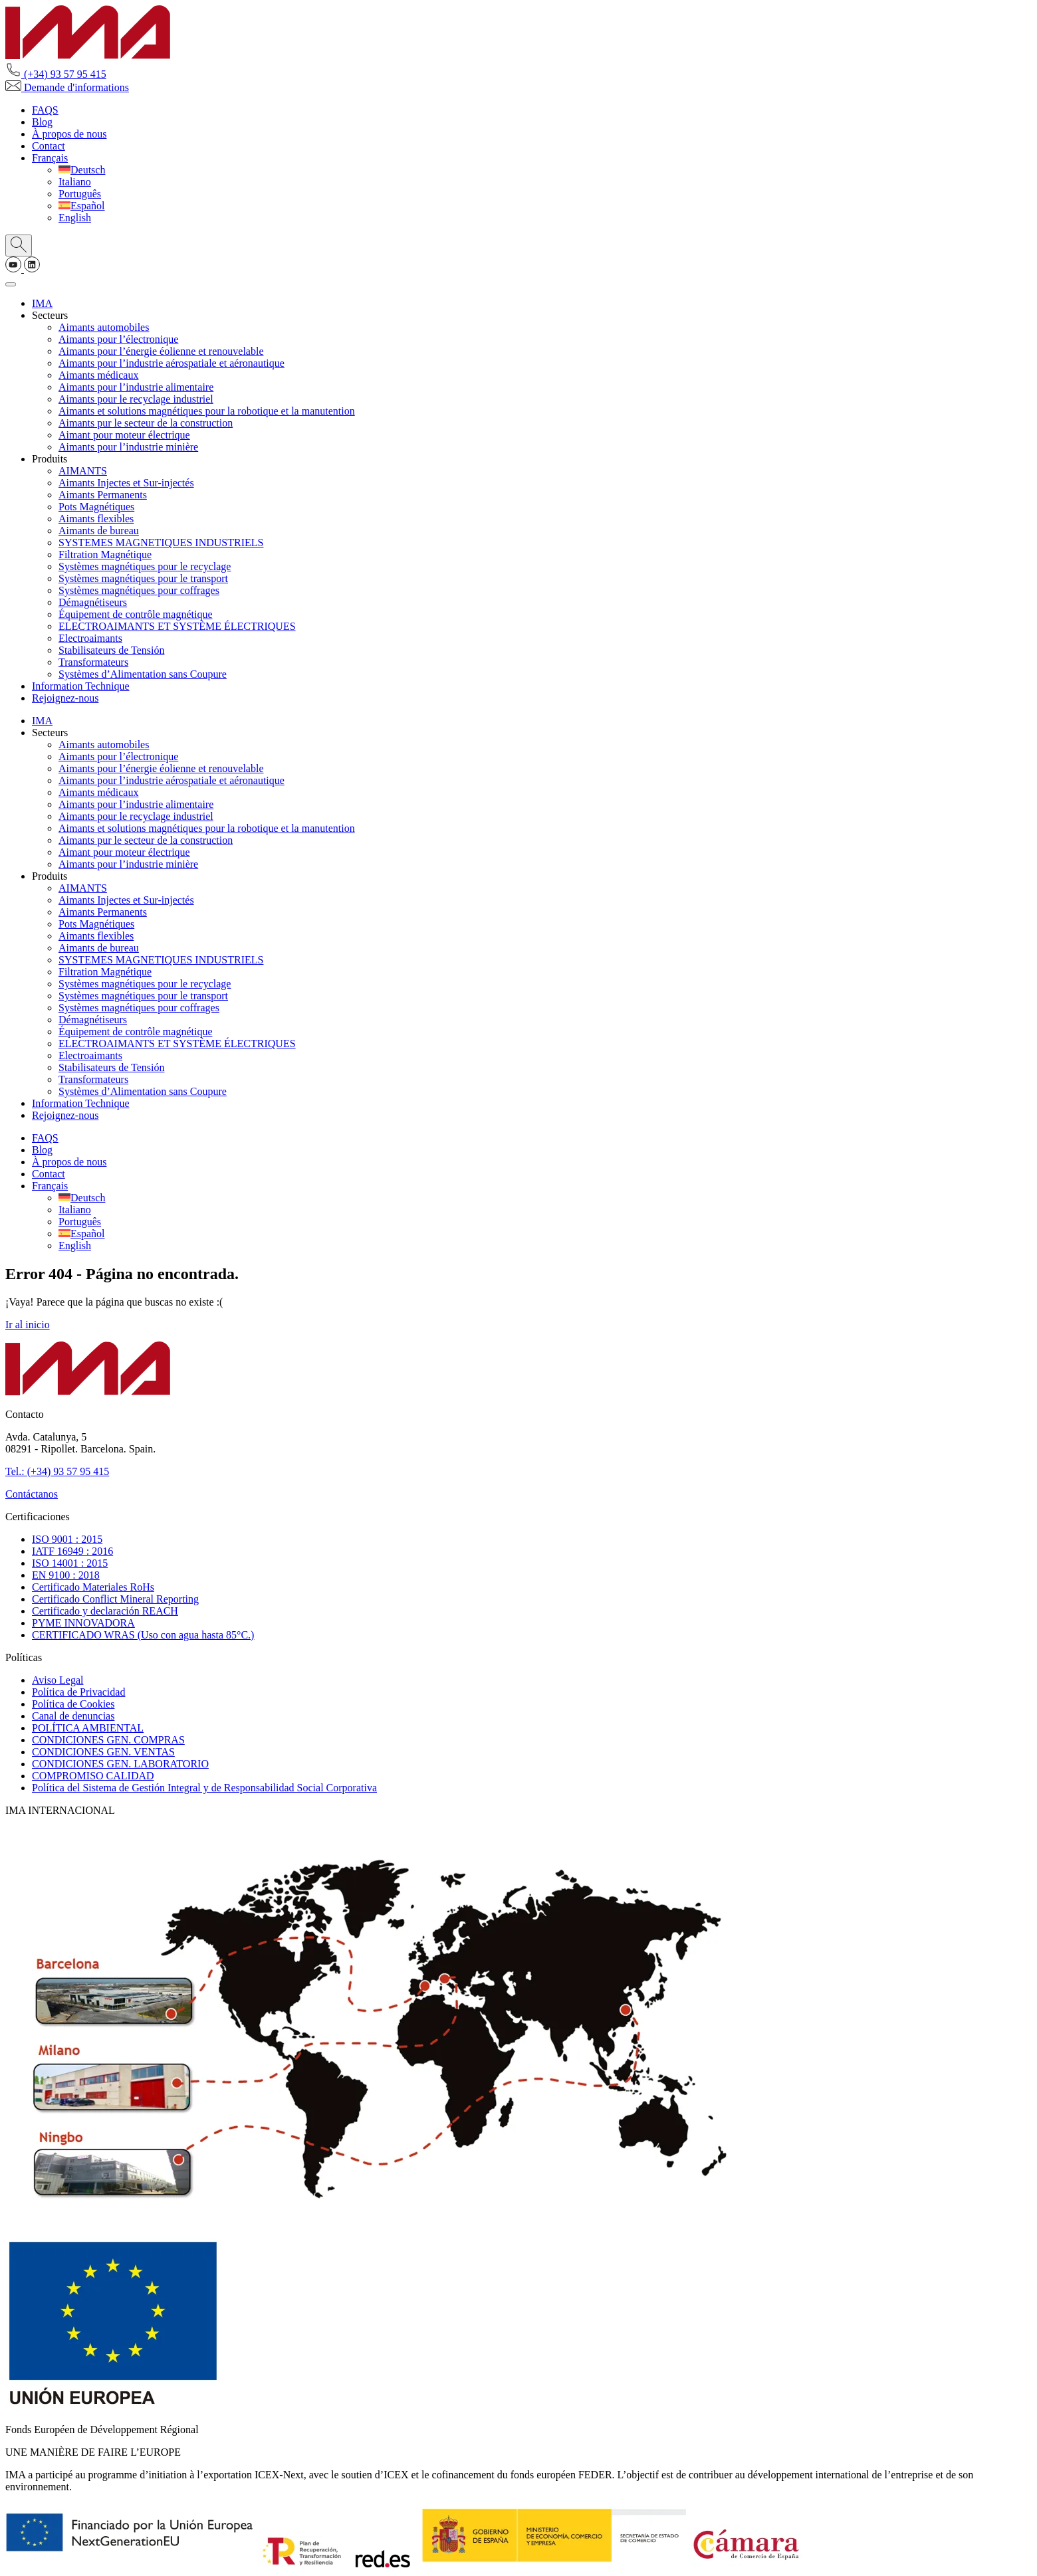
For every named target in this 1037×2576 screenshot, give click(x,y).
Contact (48, 145)
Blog (42, 122)
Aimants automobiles (103, 327)
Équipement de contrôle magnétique (135, 614)
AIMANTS (82, 470)
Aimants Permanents (102, 494)
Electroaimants (90, 638)
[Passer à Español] (81, 205)
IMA (42, 303)
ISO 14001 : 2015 (70, 1563)
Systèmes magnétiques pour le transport (143, 578)
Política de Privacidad (78, 1692)
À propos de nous (69, 134)
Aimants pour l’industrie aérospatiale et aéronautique (171, 363)
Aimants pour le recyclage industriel (135, 399)
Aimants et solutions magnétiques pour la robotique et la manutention (206, 411)
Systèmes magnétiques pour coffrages (138, 590)
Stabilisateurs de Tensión (111, 650)
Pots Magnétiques (96, 506)
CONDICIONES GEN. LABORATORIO (120, 1763)
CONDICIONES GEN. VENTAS (103, 1751)
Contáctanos (31, 1494)
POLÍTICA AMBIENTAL (88, 1728)
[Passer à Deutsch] (81, 169)
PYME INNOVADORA (83, 1623)
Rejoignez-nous (65, 698)
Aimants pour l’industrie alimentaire (135, 387)
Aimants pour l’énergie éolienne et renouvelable (160, 351)
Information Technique (81, 686)
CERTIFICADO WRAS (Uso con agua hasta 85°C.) (143, 1634)
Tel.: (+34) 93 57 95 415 (57, 1471)
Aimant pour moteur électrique (124, 435)
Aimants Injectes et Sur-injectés (126, 482)
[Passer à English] (74, 217)
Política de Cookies (73, 1704)
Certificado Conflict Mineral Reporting (115, 1599)
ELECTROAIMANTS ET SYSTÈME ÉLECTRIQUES (177, 626)
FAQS (45, 110)
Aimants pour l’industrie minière (128, 446)
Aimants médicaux (98, 375)
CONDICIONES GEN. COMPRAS (108, 1739)
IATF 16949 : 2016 (72, 1551)
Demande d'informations (67, 87)
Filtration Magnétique (105, 554)
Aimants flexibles (96, 518)
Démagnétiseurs (92, 602)
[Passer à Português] (79, 193)
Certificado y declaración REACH (105, 1611)
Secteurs (50, 315)
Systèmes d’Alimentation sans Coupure (142, 674)
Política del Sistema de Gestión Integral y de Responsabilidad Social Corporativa (204, 1787)
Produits (49, 458)
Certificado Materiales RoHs (93, 1587)
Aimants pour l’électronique (118, 339)
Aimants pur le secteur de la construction (145, 423)
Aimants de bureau (98, 530)
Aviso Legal (57, 1680)
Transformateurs (93, 662)
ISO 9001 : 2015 (67, 1539)
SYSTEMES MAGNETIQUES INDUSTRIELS (160, 542)
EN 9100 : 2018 (66, 1575)
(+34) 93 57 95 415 (55, 74)
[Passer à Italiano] (74, 181)
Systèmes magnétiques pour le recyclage (144, 566)
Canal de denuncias (73, 1716)
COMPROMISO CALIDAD (93, 1775)
